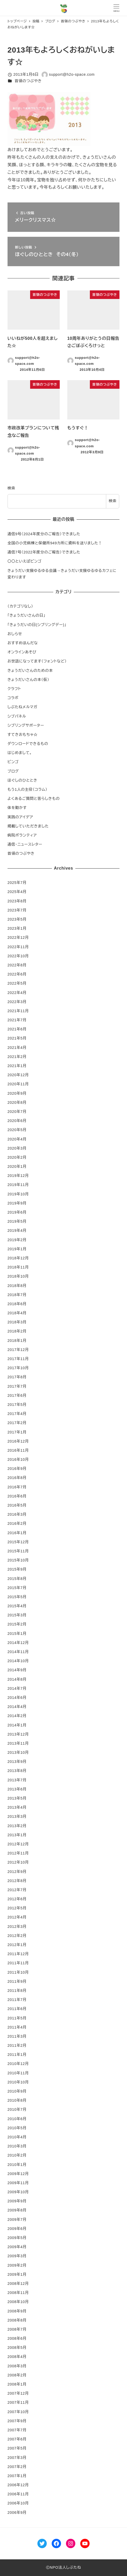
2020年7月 (17, 1112)
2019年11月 (18, 1185)
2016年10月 (18, 1459)
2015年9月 (17, 1569)
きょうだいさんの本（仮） (28, 680)
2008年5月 (17, 2347)
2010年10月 (18, 2082)
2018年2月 (17, 1331)
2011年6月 (17, 2009)
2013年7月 (17, 1780)
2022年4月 (17, 993)
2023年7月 (17, 910)
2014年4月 (17, 1707)
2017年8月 (17, 1377)
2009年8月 (17, 2210)
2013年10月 (18, 1752)
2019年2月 (17, 1240)
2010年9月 (17, 2091)
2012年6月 (17, 1899)
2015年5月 (17, 1597)
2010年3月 (17, 2146)
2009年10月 (18, 2192)
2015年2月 (17, 1624)
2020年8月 (17, 1102)
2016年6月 (17, 1496)
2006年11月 (18, 2494)
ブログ (13, 771)
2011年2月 (17, 2045)
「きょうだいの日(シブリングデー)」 (37, 625)
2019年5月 (17, 1221)
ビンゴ (13, 762)
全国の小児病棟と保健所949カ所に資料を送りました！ (55, 543)
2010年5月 (17, 2128)
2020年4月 (17, 1139)
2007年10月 (18, 2412)
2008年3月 (17, 2366)
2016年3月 (17, 1514)
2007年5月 (17, 2448)
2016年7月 (17, 1487)
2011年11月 (18, 1963)
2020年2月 (17, 1157)
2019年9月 (17, 1203)
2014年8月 (17, 1679)
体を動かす (17, 808)
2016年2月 (17, 1523)
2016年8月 (17, 1478)
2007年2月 (17, 2467)
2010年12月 (18, 2064)
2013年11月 (18, 1743)
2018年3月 (17, 1322)
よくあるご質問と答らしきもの (34, 798)
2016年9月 (17, 1468)
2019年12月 (18, 1176)
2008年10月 (18, 2302)
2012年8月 (17, 1881)
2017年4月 (17, 1414)
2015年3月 (17, 1615)
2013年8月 (17, 1771)
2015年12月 (18, 1542)
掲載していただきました (28, 826)
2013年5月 (17, 1798)
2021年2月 (17, 1057)
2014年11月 (18, 1652)
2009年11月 (18, 2183)
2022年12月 (18, 937)
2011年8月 (17, 1990)
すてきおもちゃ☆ (23, 734)
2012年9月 (17, 1872)
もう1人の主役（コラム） (28, 789)
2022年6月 (17, 974)
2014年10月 (18, 1661)
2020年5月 (17, 1130)
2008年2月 (17, 2375)
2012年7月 (17, 1890)
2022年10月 (18, 956)
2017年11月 (18, 1359)
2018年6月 (17, 1304)
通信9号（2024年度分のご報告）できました (44, 534)
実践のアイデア (20, 817)
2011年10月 (18, 1972)
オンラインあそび (22, 652)
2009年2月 (17, 2265)
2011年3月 (17, 2036)
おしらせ (15, 634)
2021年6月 (17, 1029)
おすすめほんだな (23, 643)
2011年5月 (17, 2018)
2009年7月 (17, 2219)
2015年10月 (18, 1560)
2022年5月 (17, 983)
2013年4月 (17, 1807)
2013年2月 (17, 1826)
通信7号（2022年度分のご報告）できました (44, 552)
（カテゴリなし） (20, 606)
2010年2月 (17, 2155)
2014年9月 (17, 1670)
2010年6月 (17, 2119)
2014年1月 (17, 1725)
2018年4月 (17, 1313)
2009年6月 (17, 2229)
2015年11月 (18, 1551)
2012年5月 (17, 1908)
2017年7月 (17, 1386)
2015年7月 (17, 1588)
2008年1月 (17, 2384)
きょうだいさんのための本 (30, 670)
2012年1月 (17, 1945)
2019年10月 (18, 1194)
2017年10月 (18, 1368)
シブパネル (17, 716)
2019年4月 (17, 1230)
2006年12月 (18, 2485)
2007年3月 (17, 2458)
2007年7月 (17, 2430)
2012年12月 (18, 1844)
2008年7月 (17, 2329)
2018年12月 (18, 1258)
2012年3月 (17, 1926)
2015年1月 (17, 1633)
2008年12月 (18, 2283)
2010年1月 (17, 2165)
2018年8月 (17, 1286)
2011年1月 (17, 2054)
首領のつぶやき (28, 81)
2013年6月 (17, 1789)
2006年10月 (18, 2503)
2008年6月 (17, 2338)
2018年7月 (17, 1295)
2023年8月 (17, 901)
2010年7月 (17, 2109)
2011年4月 (17, 2027)
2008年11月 (18, 2293)
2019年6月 (17, 1212)
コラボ (13, 698)
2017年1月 (17, 1432)
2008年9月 (17, 2311)
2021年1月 (17, 1066)
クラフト (14, 689)
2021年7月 (17, 1020)
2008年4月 (17, 2357)
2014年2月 (17, 1716)
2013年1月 (17, 1835)
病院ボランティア (22, 835)
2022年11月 (18, 947)
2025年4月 (17, 892)
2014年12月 (18, 1643)
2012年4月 (17, 1917)
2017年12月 (18, 1350)
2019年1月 (17, 1249)
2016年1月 (17, 1533)
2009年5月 (17, 2238)
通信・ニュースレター (25, 844)
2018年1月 (17, 1340)
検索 (11, 488)
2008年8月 (17, 2320)
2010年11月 (18, 2073)
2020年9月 (17, 1093)
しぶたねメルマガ (22, 707)
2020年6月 (17, 1121)
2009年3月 (17, 2256)
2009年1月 (17, 2274)
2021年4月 (17, 1047)
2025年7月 (17, 883)
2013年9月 (17, 1761)
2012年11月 (18, 1853)
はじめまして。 (20, 753)
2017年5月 (17, 1404)
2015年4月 (17, 1606)
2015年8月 (17, 1579)
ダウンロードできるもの (28, 744)
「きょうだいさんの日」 (26, 615)
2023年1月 (17, 928)
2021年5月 (17, 1038)
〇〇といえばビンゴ (25, 561)
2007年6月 (17, 2439)
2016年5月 (17, 1505)
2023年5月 (17, 919)
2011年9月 (17, 1981)
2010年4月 (17, 2137)
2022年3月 (17, 1002)
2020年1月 (17, 1166)
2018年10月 (18, 1276)
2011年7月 (17, 2000)
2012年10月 (18, 1862)
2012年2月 (17, 1936)
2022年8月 (17, 965)
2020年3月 (17, 1148)
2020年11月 (18, 1084)
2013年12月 (18, 1734)
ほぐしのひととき (22, 780)
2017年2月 (17, 1423)
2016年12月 (18, 1441)
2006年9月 (17, 2512)
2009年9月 (17, 2201)
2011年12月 (18, 1954)
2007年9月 (17, 2421)
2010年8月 (17, 2100)
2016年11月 (18, 1450)
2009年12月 (18, 2174)
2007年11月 (18, 2402)
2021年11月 (18, 1011)
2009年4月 (17, 2247)
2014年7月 (17, 1688)
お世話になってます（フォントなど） (37, 661)
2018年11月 (18, 1267)
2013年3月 (17, 1816)
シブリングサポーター (26, 725)
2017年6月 (17, 1395)
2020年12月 (18, 1075)
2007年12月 (18, 2393)
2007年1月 (17, 2476)
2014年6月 (17, 1697)
